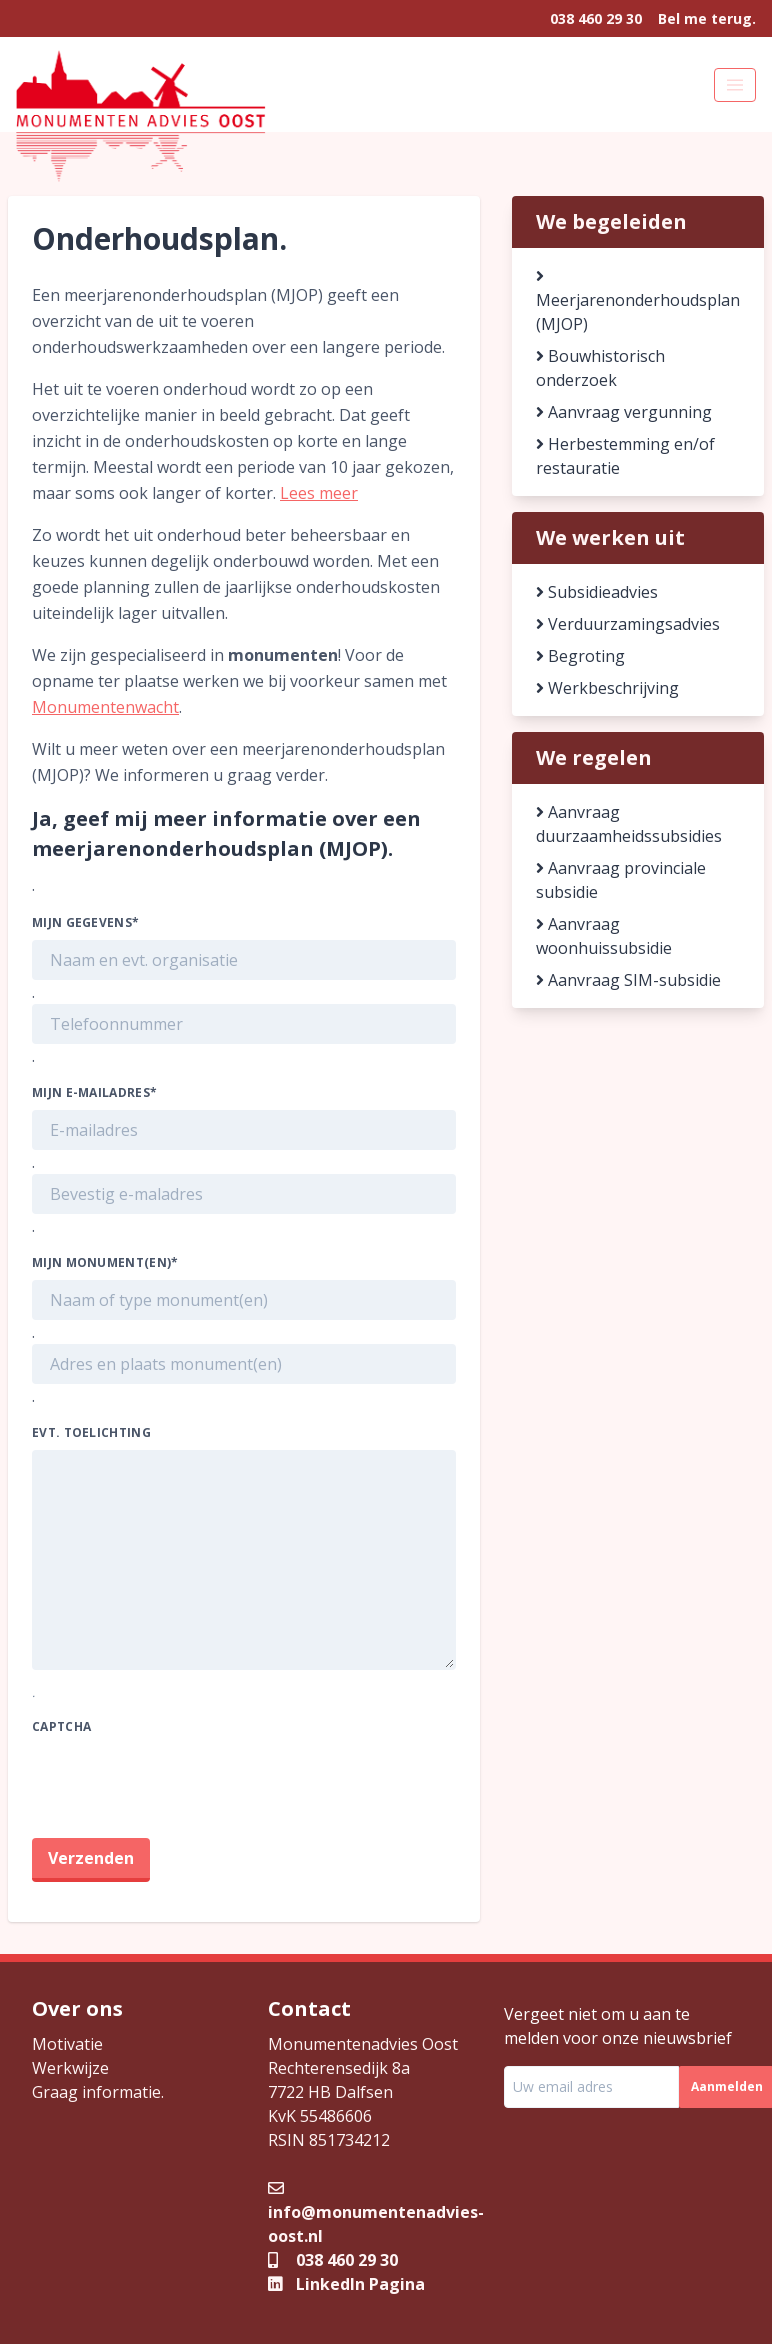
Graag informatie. (98, 2092)
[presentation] (184, 1783)
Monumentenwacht (105, 707)
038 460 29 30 (596, 18)
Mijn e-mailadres (94, 1092)
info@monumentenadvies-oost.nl (376, 2212)
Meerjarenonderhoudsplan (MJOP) (638, 301)
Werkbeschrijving (607, 688)
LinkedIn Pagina (346, 2284)
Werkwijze (70, 2068)
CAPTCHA (61, 1726)
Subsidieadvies (597, 592)
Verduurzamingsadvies (628, 624)
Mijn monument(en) (105, 1262)
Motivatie (67, 2044)
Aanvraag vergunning (624, 412)
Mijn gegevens (85, 922)
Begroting (580, 656)
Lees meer (319, 493)
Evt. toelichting (91, 1432)
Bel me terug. (707, 18)
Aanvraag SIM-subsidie (628, 980)
